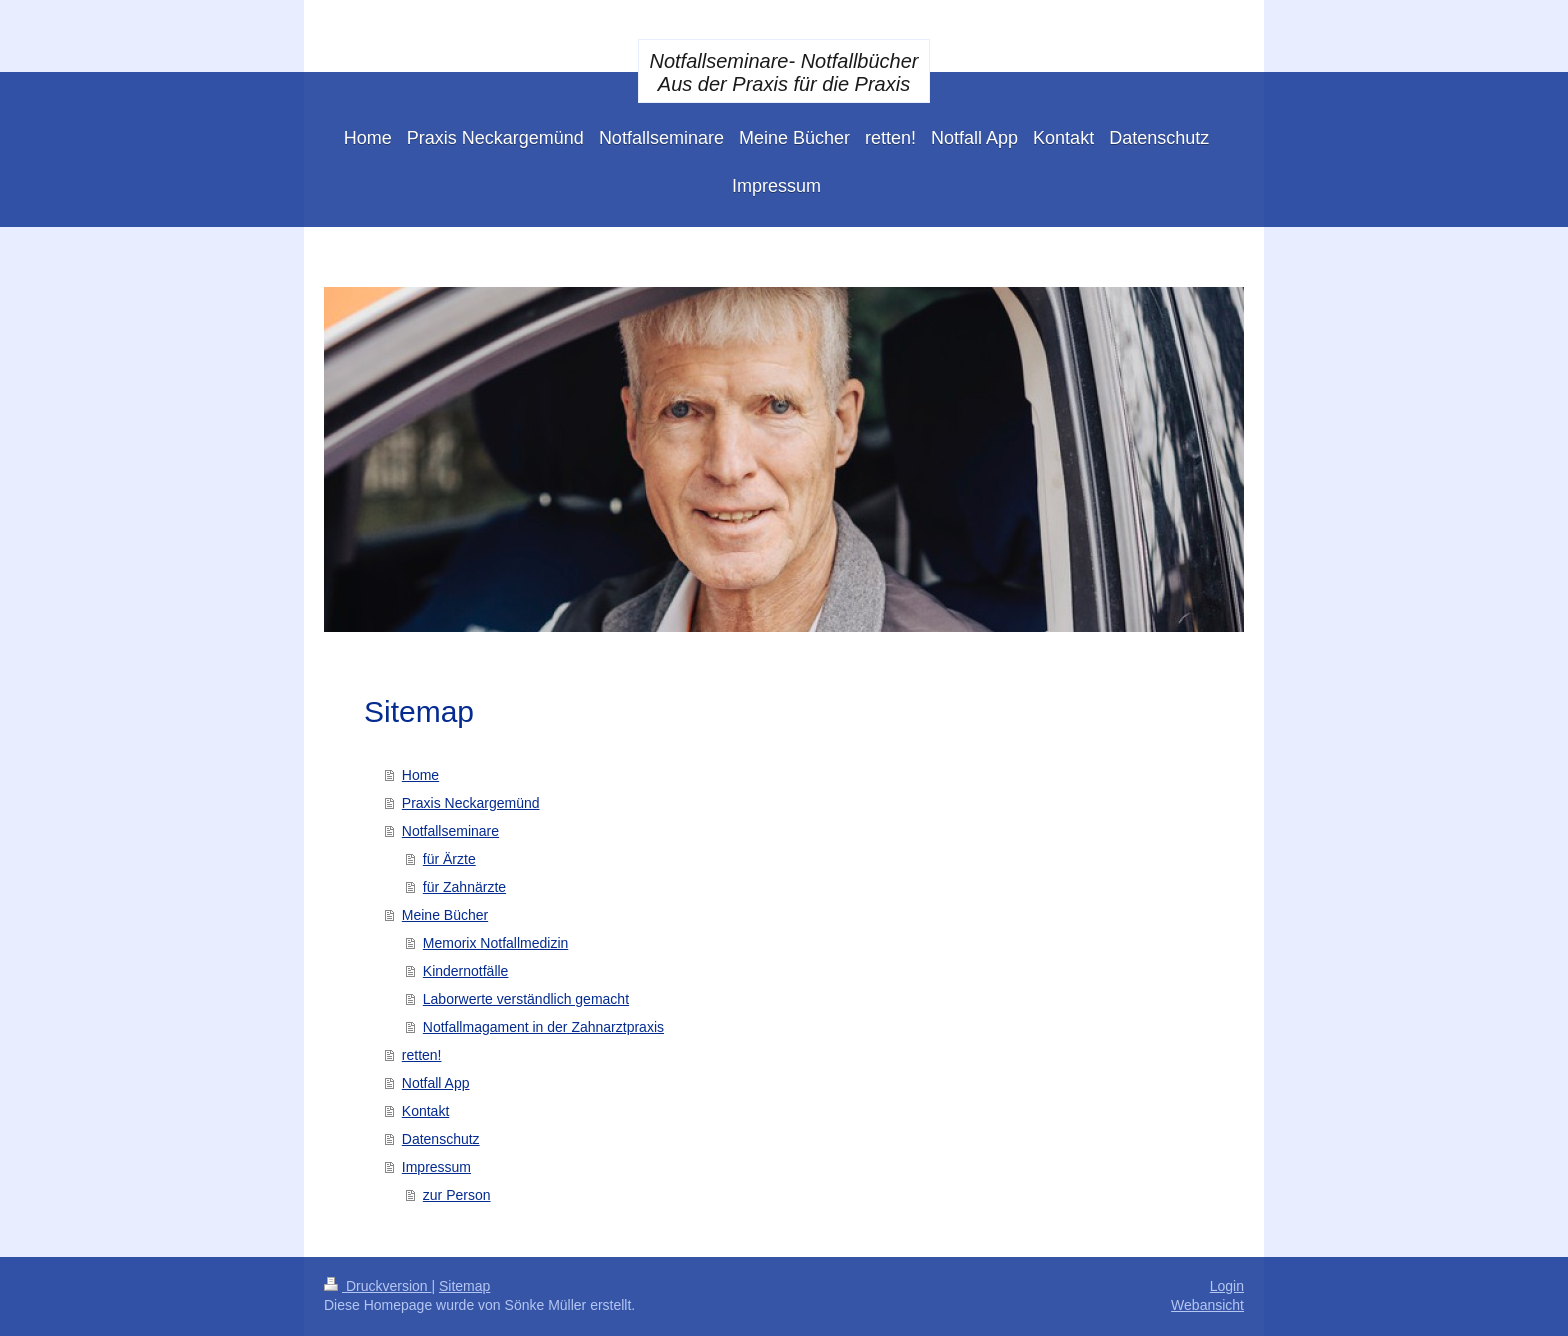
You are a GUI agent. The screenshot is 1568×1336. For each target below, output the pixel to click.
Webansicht (1207, 1305)
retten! (422, 1055)
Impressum (436, 1167)
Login (1227, 1286)
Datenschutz (441, 1139)
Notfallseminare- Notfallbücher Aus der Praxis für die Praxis (783, 72)
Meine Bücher (445, 915)
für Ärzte (449, 859)
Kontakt (425, 1111)
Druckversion (377, 1286)
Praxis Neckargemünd (471, 803)
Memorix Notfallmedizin (495, 943)
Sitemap (464, 1286)
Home (420, 775)
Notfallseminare (450, 831)
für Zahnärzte (464, 887)
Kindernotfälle (466, 971)
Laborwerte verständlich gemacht (526, 999)
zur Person (457, 1195)
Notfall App (436, 1083)
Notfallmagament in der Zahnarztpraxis (543, 1027)
